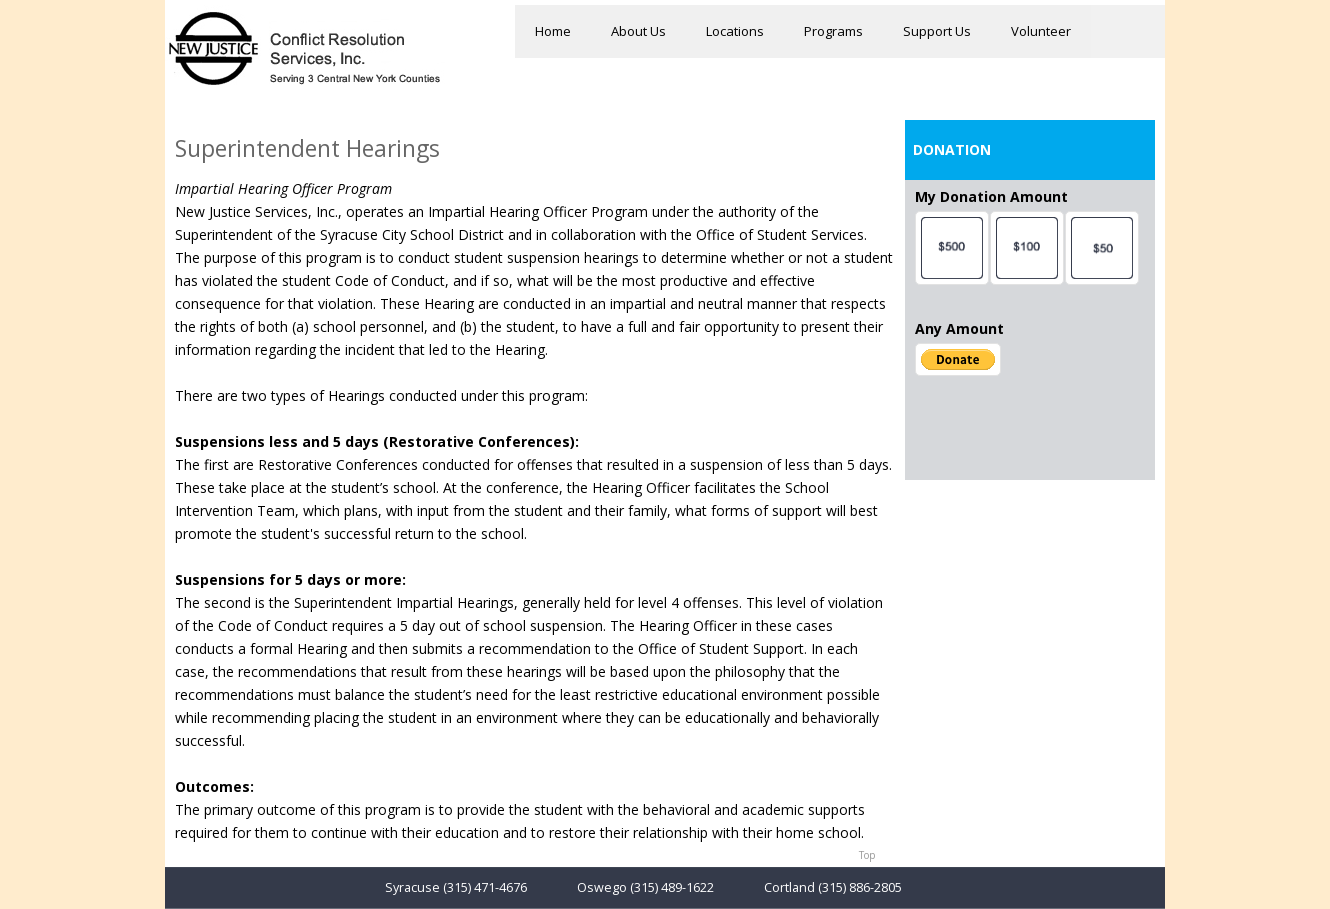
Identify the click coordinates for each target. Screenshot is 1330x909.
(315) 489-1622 (672, 887)
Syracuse (412, 887)
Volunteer (1041, 31)
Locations (735, 31)
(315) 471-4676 (485, 887)
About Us (638, 31)
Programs (833, 31)
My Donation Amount (991, 196)
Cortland (789, 887)
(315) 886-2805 (860, 887)
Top (867, 855)
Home (553, 31)
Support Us (937, 31)
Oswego (602, 887)
